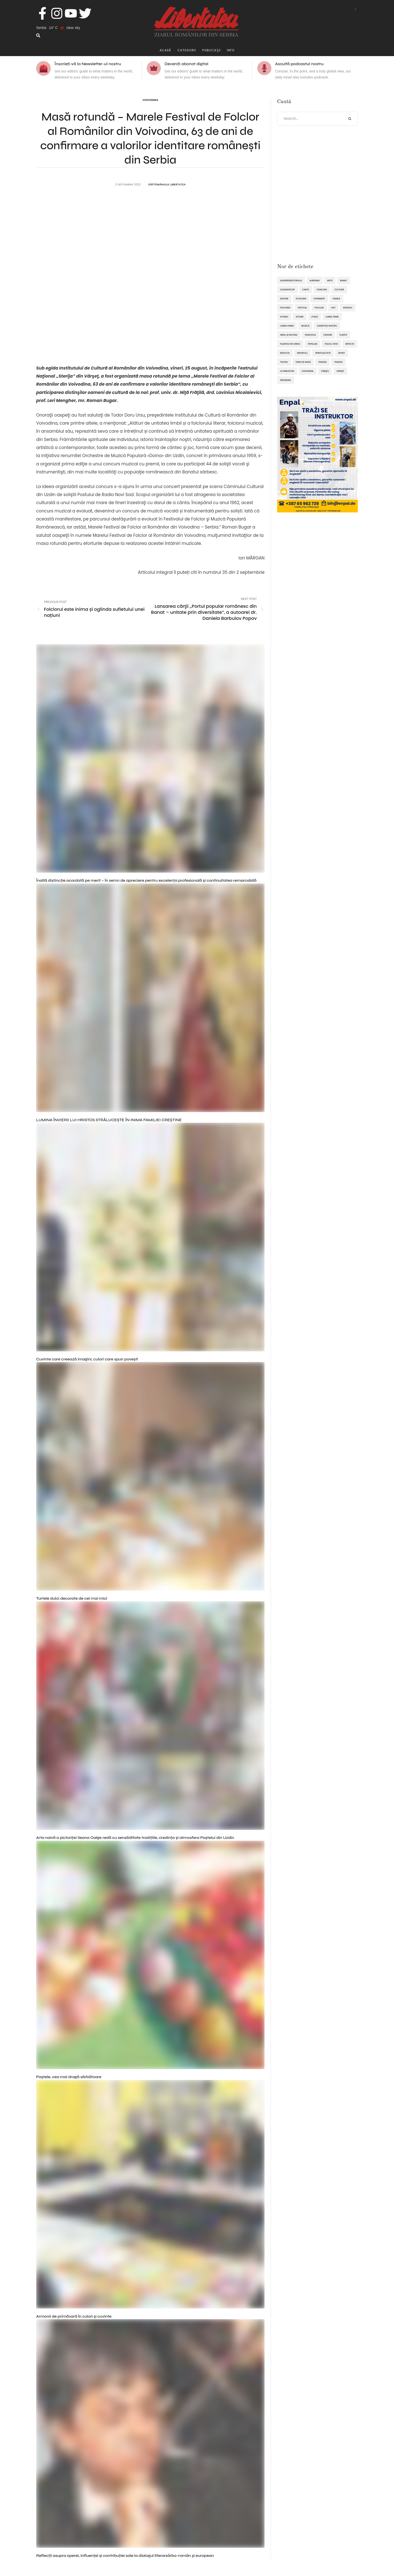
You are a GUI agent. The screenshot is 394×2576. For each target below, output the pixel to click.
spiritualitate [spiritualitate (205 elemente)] (323, 352)
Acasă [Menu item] (165, 50)
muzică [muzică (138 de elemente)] (305, 325)
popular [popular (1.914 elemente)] (312, 343)
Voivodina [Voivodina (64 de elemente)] (308, 371)
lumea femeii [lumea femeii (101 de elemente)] (287, 325)
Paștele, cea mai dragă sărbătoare (68, 2076)
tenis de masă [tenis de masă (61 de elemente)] (303, 362)
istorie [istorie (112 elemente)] (299, 316)
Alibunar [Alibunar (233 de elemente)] (315, 280)
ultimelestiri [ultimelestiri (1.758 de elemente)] (287, 371)
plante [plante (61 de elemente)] (343, 334)
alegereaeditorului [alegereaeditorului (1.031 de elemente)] (291, 280)
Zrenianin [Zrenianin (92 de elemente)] (285, 380)
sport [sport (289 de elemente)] (341, 352)
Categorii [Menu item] (186, 50)
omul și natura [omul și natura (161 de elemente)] (289, 334)
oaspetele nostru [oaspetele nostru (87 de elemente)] (327, 325)
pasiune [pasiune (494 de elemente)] (327, 334)
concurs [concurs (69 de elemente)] (322, 289)
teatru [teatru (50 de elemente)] (284, 362)
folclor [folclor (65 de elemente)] (319, 307)
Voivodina (150, 100)
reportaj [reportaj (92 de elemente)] (302, 352)
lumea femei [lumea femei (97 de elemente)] (332, 316)
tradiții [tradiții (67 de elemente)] (338, 362)
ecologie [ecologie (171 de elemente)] (301, 298)
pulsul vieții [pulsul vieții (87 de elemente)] (331, 343)
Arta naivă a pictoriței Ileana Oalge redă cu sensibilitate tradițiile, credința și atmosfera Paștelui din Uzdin (135, 1837)
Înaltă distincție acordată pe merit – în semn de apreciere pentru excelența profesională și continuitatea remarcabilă (146, 880)
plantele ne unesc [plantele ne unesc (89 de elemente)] (290, 343)
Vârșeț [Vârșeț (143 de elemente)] (340, 371)
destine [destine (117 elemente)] (284, 298)
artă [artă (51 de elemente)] (330, 280)
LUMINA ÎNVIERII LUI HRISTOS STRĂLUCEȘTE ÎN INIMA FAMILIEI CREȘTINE (109, 1119)
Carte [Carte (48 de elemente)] (305, 289)
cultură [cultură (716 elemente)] (339, 289)
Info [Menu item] (231, 50)
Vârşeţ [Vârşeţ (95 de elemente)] (325, 371)
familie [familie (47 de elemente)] (336, 298)
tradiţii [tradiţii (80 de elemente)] (322, 362)
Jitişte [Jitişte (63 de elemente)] (314, 316)
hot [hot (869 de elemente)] (333, 307)
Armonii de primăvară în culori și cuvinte (74, 2316)
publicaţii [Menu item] (211, 50)
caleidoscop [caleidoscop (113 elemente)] (287, 289)
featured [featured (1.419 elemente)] (285, 307)
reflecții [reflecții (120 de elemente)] (285, 352)
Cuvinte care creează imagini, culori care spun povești (87, 1359)
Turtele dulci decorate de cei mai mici (71, 1598)
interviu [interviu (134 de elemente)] (347, 307)
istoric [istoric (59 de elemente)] (284, 316)
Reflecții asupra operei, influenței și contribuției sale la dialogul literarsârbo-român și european (125, 2555)
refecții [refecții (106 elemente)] (350, 343)
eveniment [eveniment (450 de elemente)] (319, 298)
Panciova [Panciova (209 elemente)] (310, 334)
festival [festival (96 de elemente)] (302, 307)
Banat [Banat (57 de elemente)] (343, 280)
